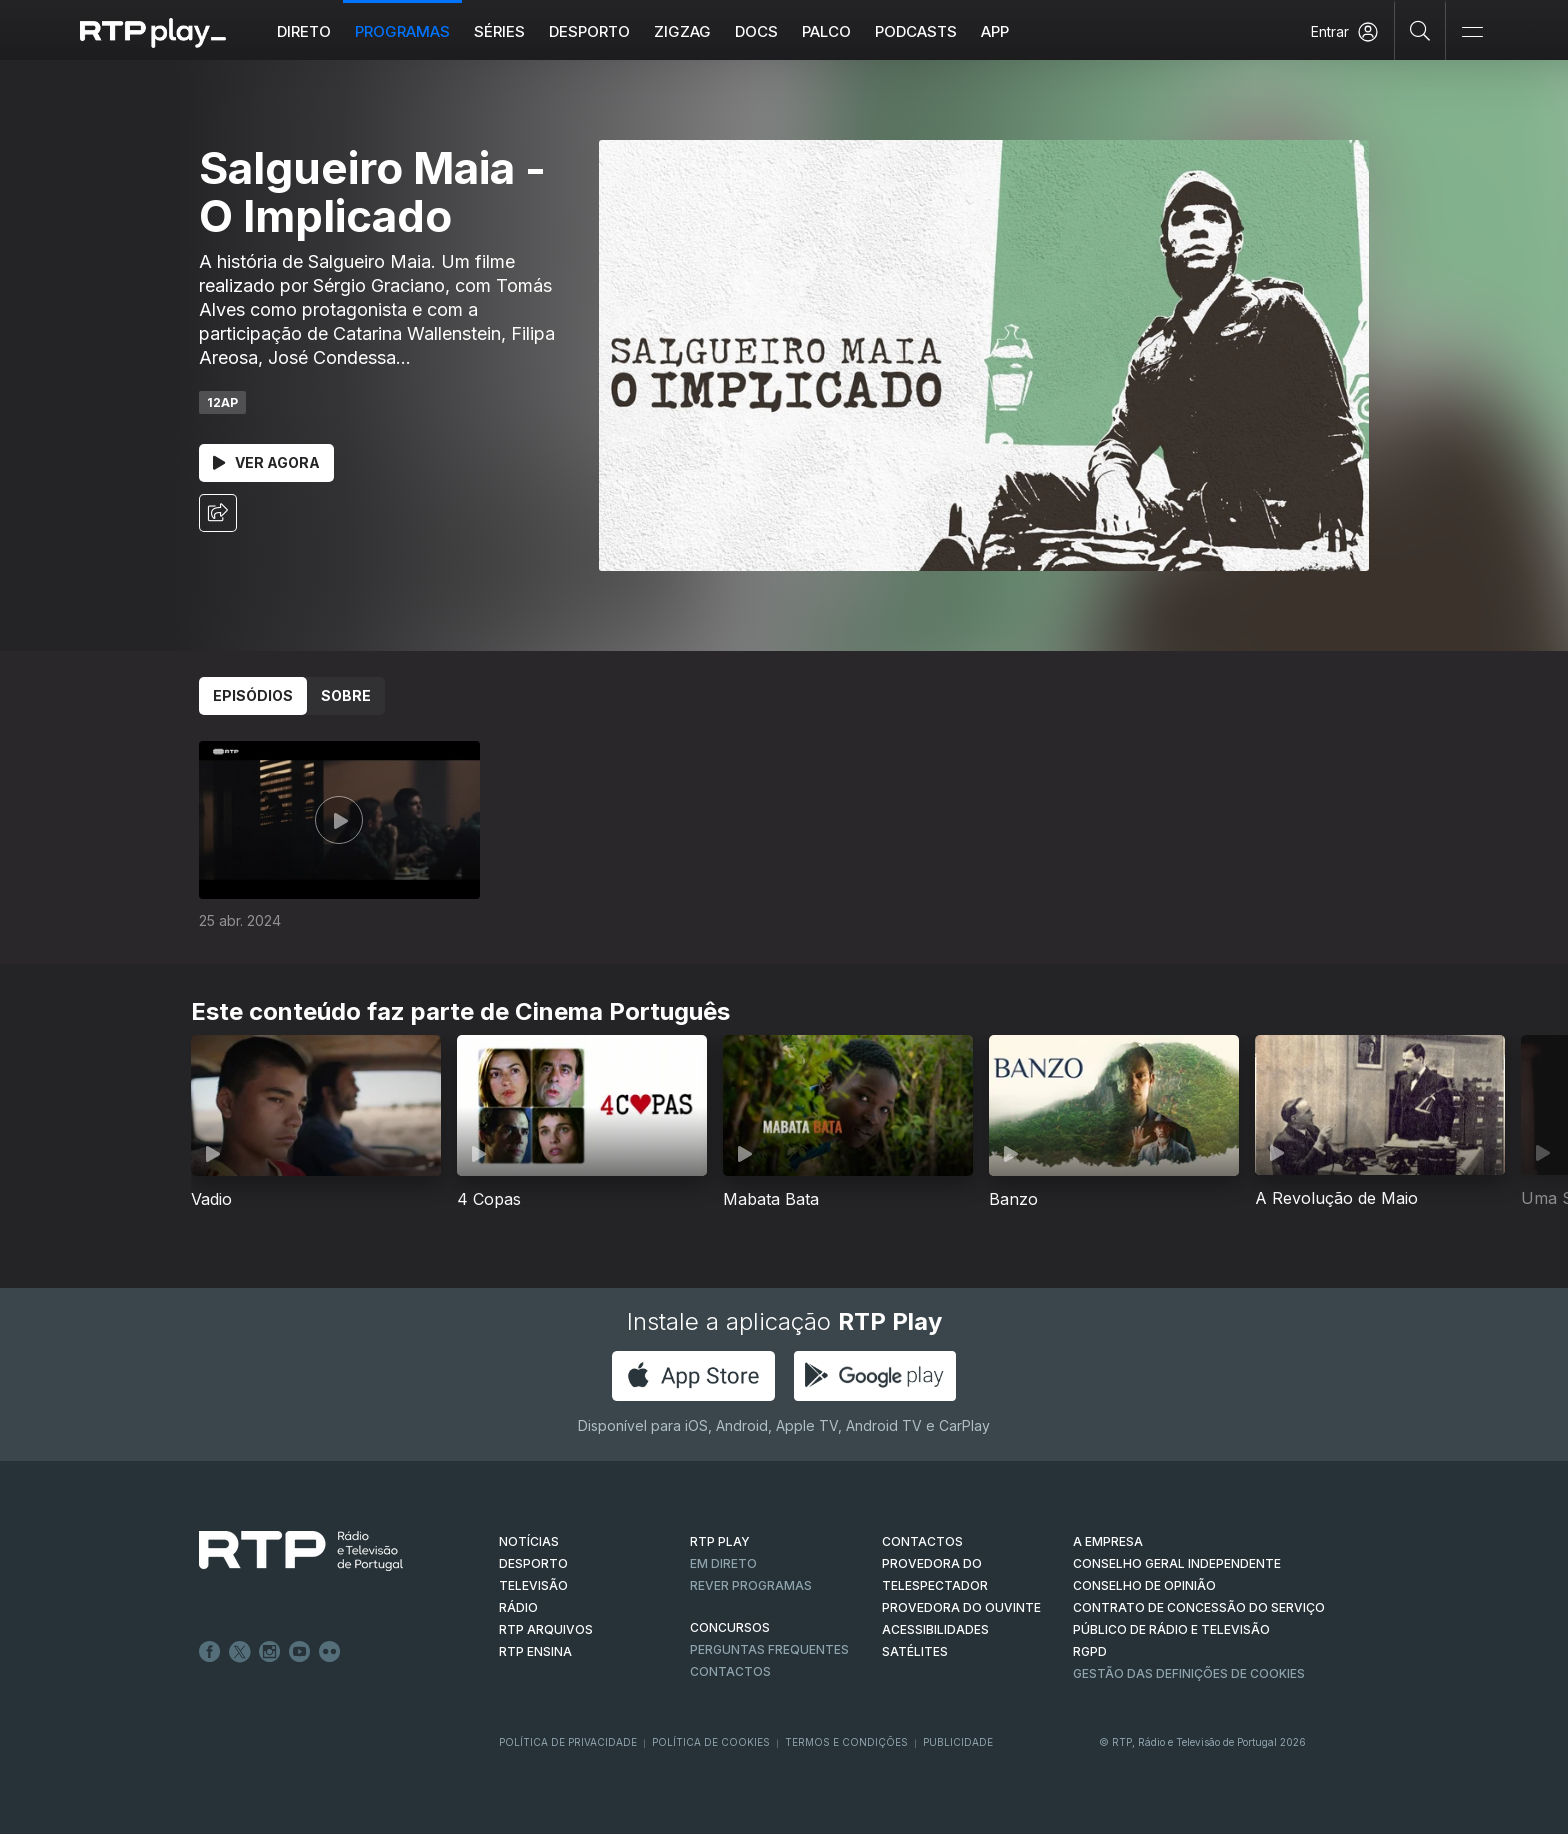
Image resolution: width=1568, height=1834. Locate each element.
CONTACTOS (922, 1541)
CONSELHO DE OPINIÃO (1144, 1585)
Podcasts (916, 31)
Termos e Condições (846, 1742)
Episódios (253, 695)
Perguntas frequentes (769, 1649)
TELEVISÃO (533, 1585)
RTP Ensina (535, 1651)
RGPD (1090, 1651)
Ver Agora (266, 462)
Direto (304, 31)
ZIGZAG (682, 31)
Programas (402, 31)
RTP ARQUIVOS (546, 1629)
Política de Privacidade (568, 1742)
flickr (330, 1652)
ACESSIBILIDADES (935, 1629)
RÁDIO (518, 1607)
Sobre (346, 695)
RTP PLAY (720, 1541)
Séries (499, 31)
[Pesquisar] (1420, 30)
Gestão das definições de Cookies (1189, 1673)
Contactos (730, 1671)
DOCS (756, 31)
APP (995, 31)
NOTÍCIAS (529, 1541)
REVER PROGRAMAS (751, 1585)
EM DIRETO (723, 1563)
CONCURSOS (730, 1627)
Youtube (300, 1652)
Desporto (589, 31)
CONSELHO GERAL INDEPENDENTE (1177, 1563)
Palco (826, 31)
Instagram (270, 1652)
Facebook (210, 1652)
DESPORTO (533, 1563)
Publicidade (958, 1742)
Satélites (915, 1651)
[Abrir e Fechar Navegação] (1472, 32)
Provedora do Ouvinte (961, 1607)
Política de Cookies (711, 1742)
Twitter (240, 1652)
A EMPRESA (1108, 1541)
